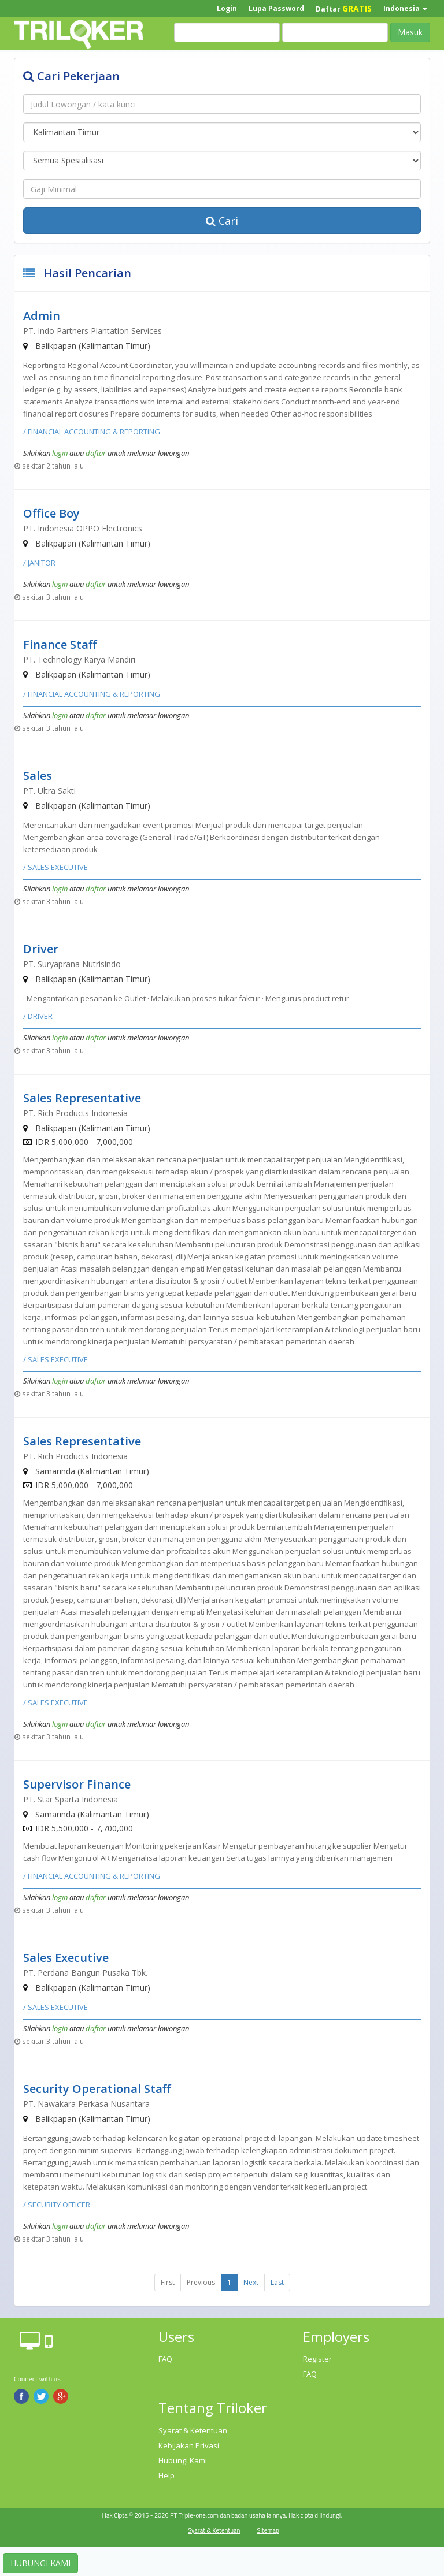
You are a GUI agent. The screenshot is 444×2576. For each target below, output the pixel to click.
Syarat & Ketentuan (192, 2430)
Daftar (344, 8)
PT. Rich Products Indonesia (75, 1112)
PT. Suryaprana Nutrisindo (72, 963)
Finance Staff (60, 644)
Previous (201, 2282)
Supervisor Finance (77, 1784)
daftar (96, 453)
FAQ (165, 2359)
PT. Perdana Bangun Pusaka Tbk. (85, 1972)
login (60, 453)
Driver (40, 949)
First (168, 2282)
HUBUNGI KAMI (40, 2563)
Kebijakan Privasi (188, 2445)
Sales (37, 776)
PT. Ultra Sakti (49, 790)
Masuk (410, 32)
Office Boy (51, 513)
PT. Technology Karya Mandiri (79, 659)
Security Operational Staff (97, 2089)
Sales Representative (82, 1098)
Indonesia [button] (405, 8)
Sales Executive (66, 1957)
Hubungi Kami (182, 2460)
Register (317, 2359)
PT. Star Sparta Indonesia (70, 1799)
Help (166, 2475)
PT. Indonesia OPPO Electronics (82, 528)
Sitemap (268, 2530)
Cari (222, 221)
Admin (41, 316)
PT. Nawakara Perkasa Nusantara (86, 2103)
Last (277, 2282)
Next (250, 2282)
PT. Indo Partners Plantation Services (92, 330)
